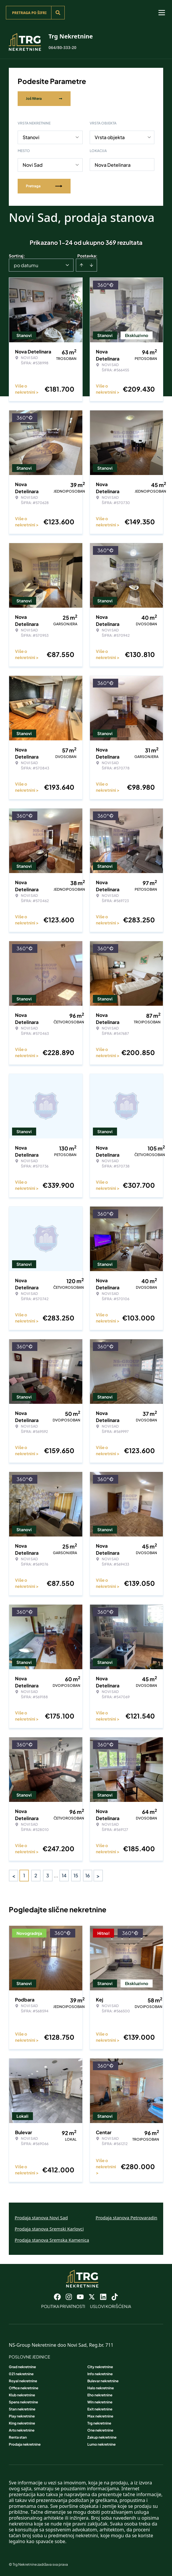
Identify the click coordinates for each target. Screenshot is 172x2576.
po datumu (26, 265)
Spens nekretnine (23, 2402)
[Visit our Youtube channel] (80, 2296)
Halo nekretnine (100, 2388)
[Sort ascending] (81, 265)
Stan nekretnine (22, 2409)
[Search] (58, 12)
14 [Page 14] (64, 1875)
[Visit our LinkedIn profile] (103, 2296)
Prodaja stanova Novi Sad (41, 2217)
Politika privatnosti (63, 2306)
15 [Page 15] (76, 1875)
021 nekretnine (21, 2374)
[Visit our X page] (91, 2296)
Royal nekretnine (23, 2381)
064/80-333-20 (62, 47)
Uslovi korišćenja (110, 2306)
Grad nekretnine (22, 2367)
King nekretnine (22, 2423)
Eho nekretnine (99, 2395)
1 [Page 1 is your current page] (24, 1875)
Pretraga (44, 186)
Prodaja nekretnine (25, 2444)
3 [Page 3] (47, 1875)
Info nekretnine (100, 2374)
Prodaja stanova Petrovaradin (126, 2217)
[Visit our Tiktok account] (114, 2296)
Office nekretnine (23, 2388)
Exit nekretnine (99, 2409)
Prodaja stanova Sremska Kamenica (52, 2240)
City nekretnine (100, 2367)
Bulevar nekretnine (102, 2381)
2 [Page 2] (35, 1875)
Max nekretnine (100, 2416)
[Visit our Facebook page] (57, 2296)
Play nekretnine (22, 2416)
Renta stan (18, 2437)
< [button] (13, 1875)
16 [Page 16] (87, 1875)
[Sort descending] (91, 265)
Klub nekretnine (22, 2395)
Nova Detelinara (113, 165)
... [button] (56, 1875)
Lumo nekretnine (101, 2444)
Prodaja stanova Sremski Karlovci (49, 2229)
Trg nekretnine (99, 2423)
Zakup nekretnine (101, 2437)
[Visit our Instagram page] (68, 2296)
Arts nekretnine (21, 2430)
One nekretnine (100, 2430)
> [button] (98, 1875)
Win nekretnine (99, 2402)
